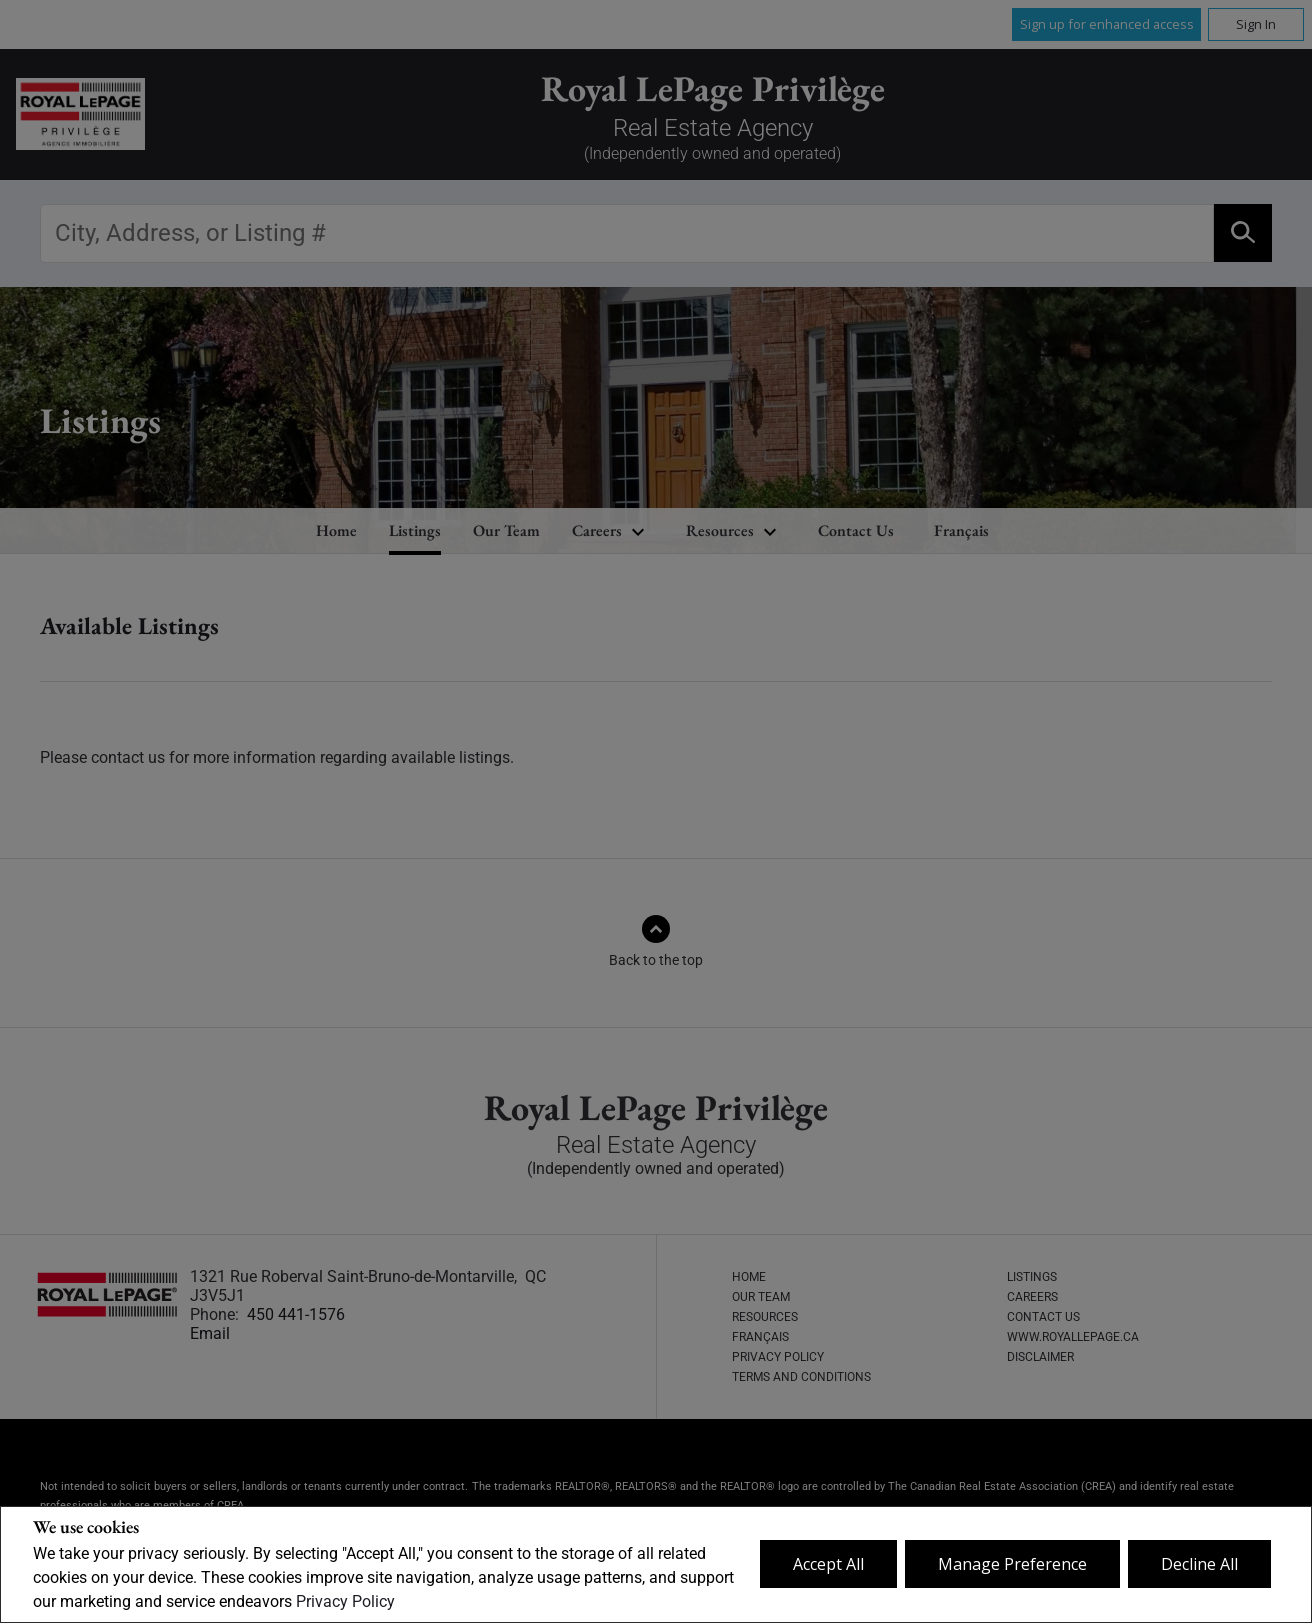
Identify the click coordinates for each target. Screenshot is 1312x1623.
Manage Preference (1012, 1564)
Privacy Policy (345, 1601)
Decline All (1199, 1564)
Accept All (828, 1564)
